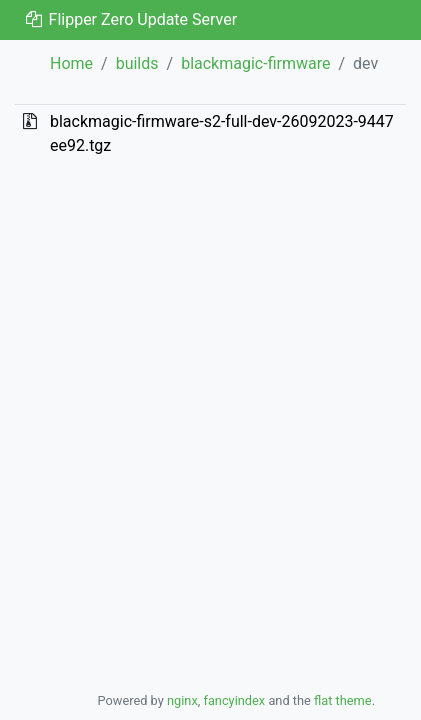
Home (71, 63)
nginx (182, 700)
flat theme (343, 700)
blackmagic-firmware (255, 63)
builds (137, 63)
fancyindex (234, 700)
